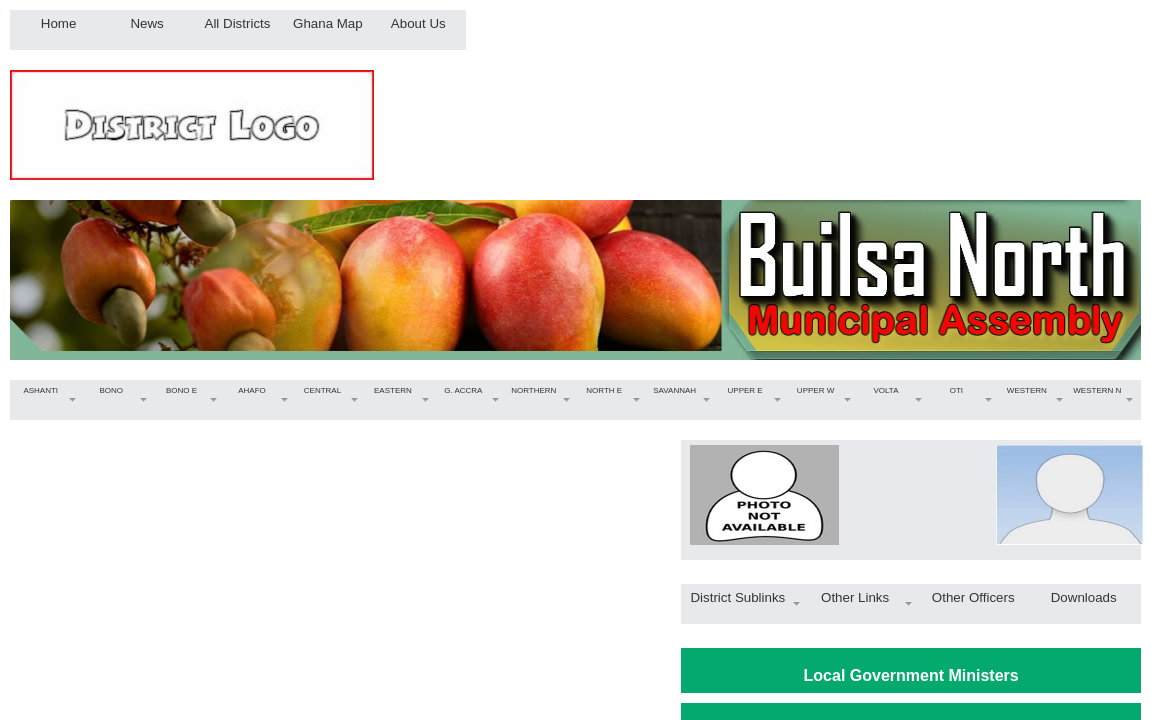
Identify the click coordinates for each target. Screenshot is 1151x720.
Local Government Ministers (911, 675)
